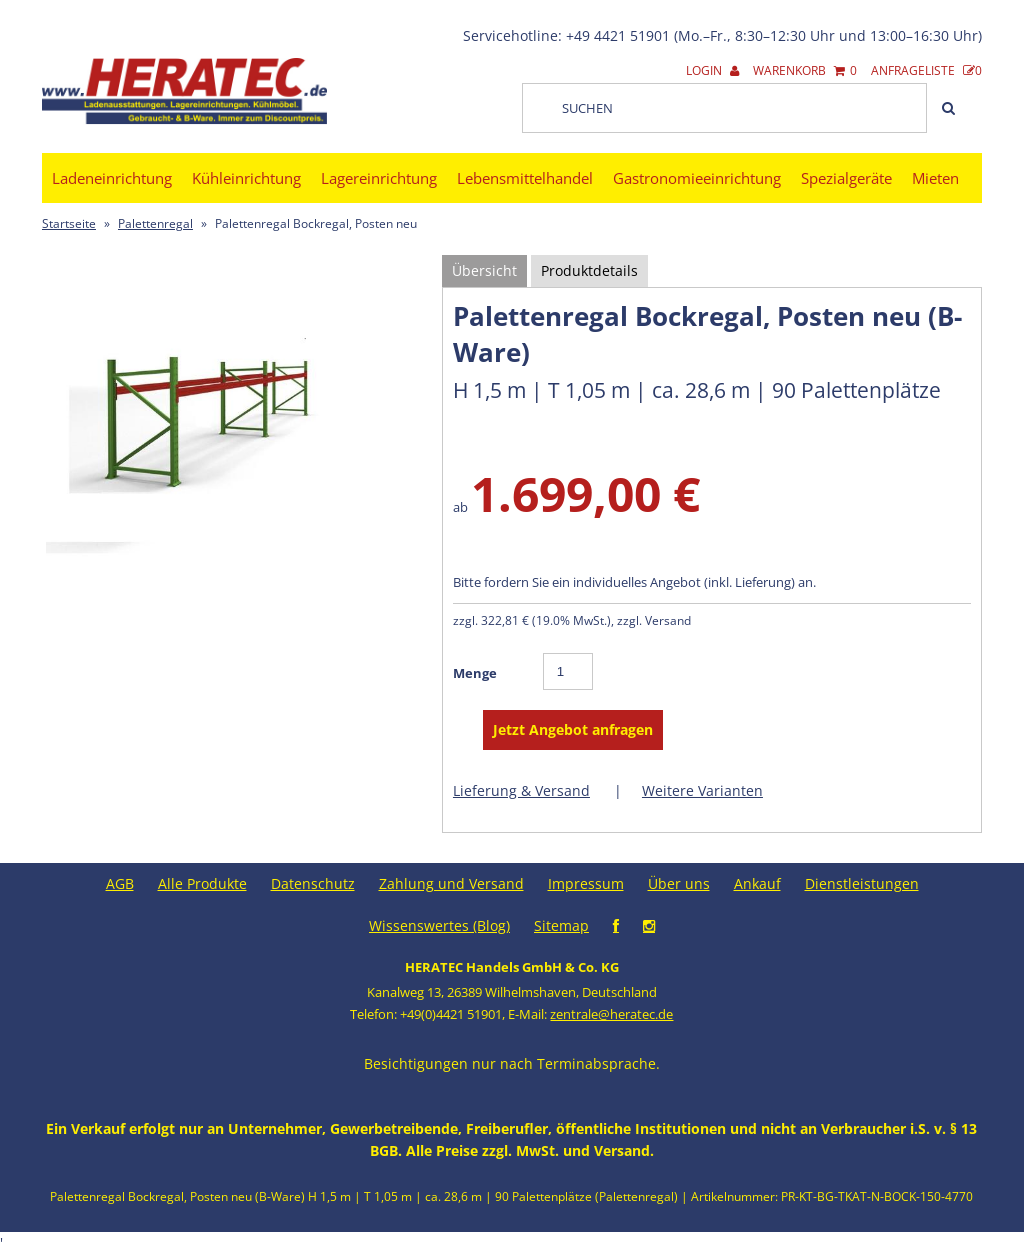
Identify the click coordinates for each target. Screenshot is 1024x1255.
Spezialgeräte (846, 178)
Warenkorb (805, 70)
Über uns (679, 883)
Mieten (935, 178)
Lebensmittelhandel (525, 178)
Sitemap (561, 925)
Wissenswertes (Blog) (439, 925)
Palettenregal (155, 223)
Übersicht (484, 270)
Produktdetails (589, 270)
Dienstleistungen (862, 883)
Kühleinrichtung (246, 178)
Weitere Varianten (702, 790)
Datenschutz (313, 883)
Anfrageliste (926, 70)
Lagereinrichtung (379, 178)
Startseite (69, 223)
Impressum (586, 883)
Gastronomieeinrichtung (697, 178)
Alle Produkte (202, 883)
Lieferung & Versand (521, 790)
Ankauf (757, 883)
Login (712, 70)
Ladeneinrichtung (112, 178)
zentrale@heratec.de (611, 1014)
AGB (120, 883)
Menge (475, 673)
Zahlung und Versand (451, 883)
